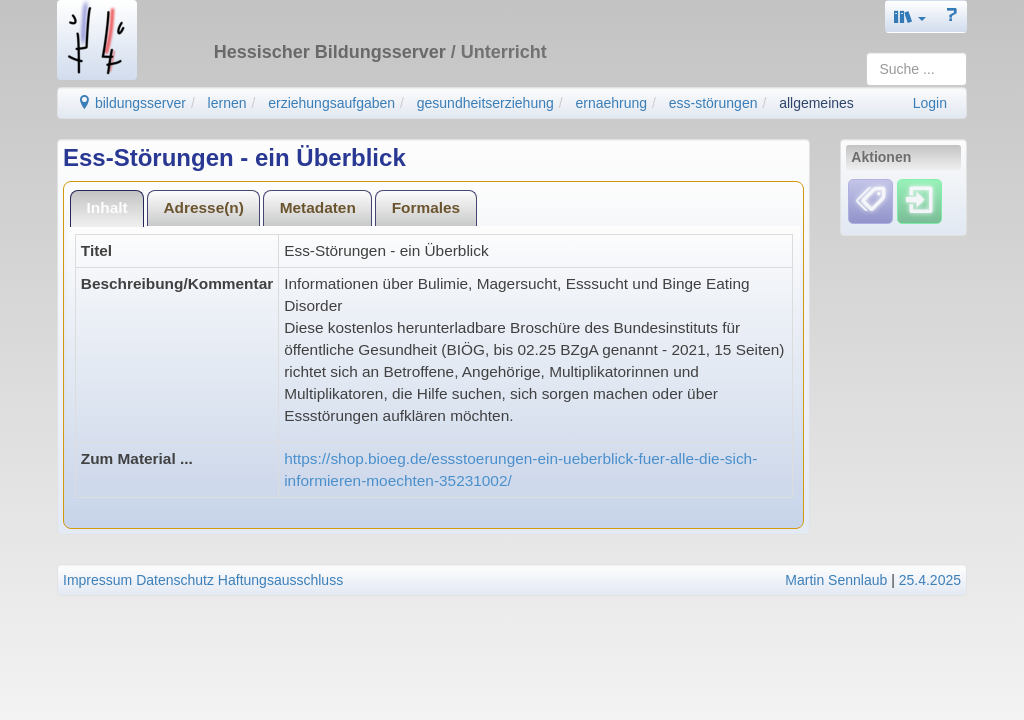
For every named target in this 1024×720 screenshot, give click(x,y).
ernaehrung (611, 103)
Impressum (97, 580)
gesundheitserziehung (485, 103)
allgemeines (816, 103)
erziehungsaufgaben (331, 103)
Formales (426, 207)
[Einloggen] (919, 201)
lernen (227, 103)
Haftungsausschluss (280, 580)
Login (930, 103)
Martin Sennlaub (836, 580)
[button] (910, 16)
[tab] (107, 208)
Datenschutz (175, 580)
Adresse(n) (203, 207)
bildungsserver (131, 103)
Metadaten (318, 207)
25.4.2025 (930, 580)
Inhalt (107, 207)
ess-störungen (713, 103)
